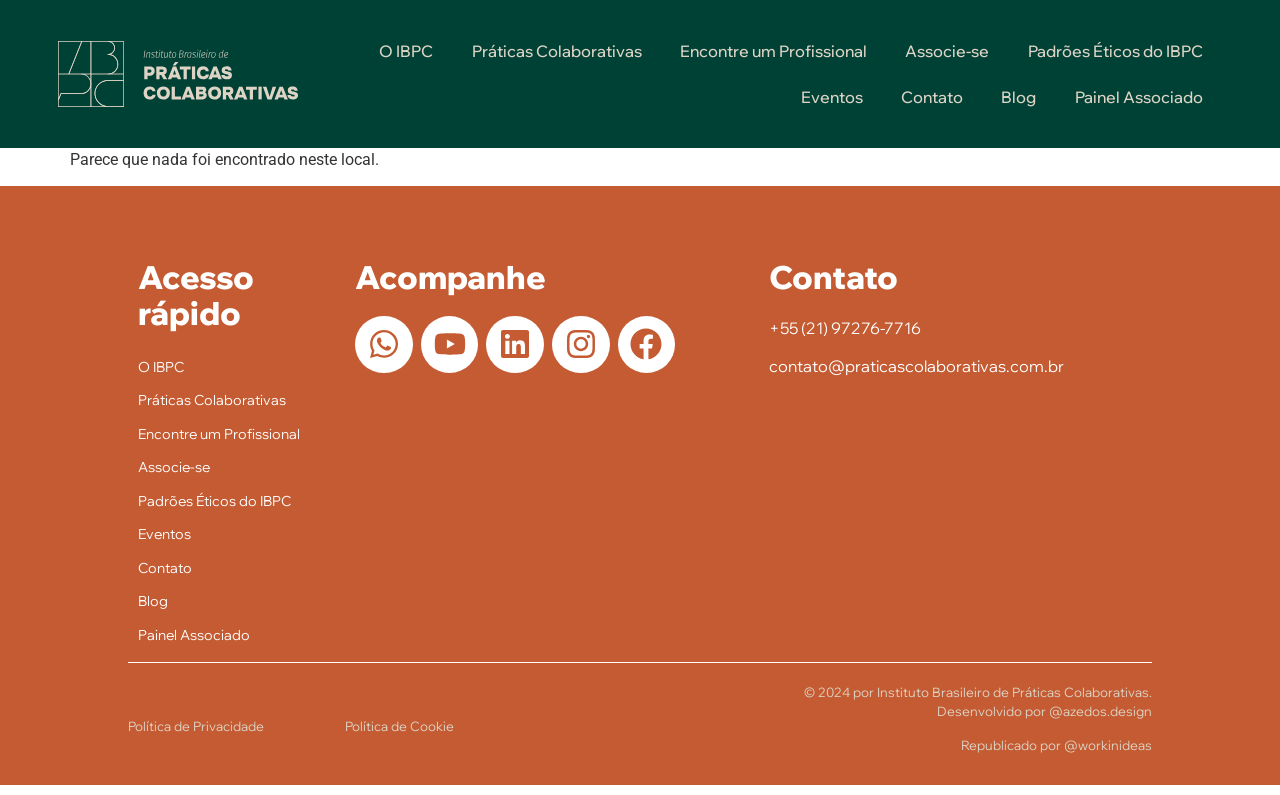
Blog (1018, 97)
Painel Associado (1139, 97)
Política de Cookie (399, 735)
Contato (932, 97)
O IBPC (406, 51)
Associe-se (947, 51)
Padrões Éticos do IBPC (1115, 51)
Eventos (832, 97)
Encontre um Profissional (773, 51)
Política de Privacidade (196, 735)
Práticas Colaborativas (557, 51)
